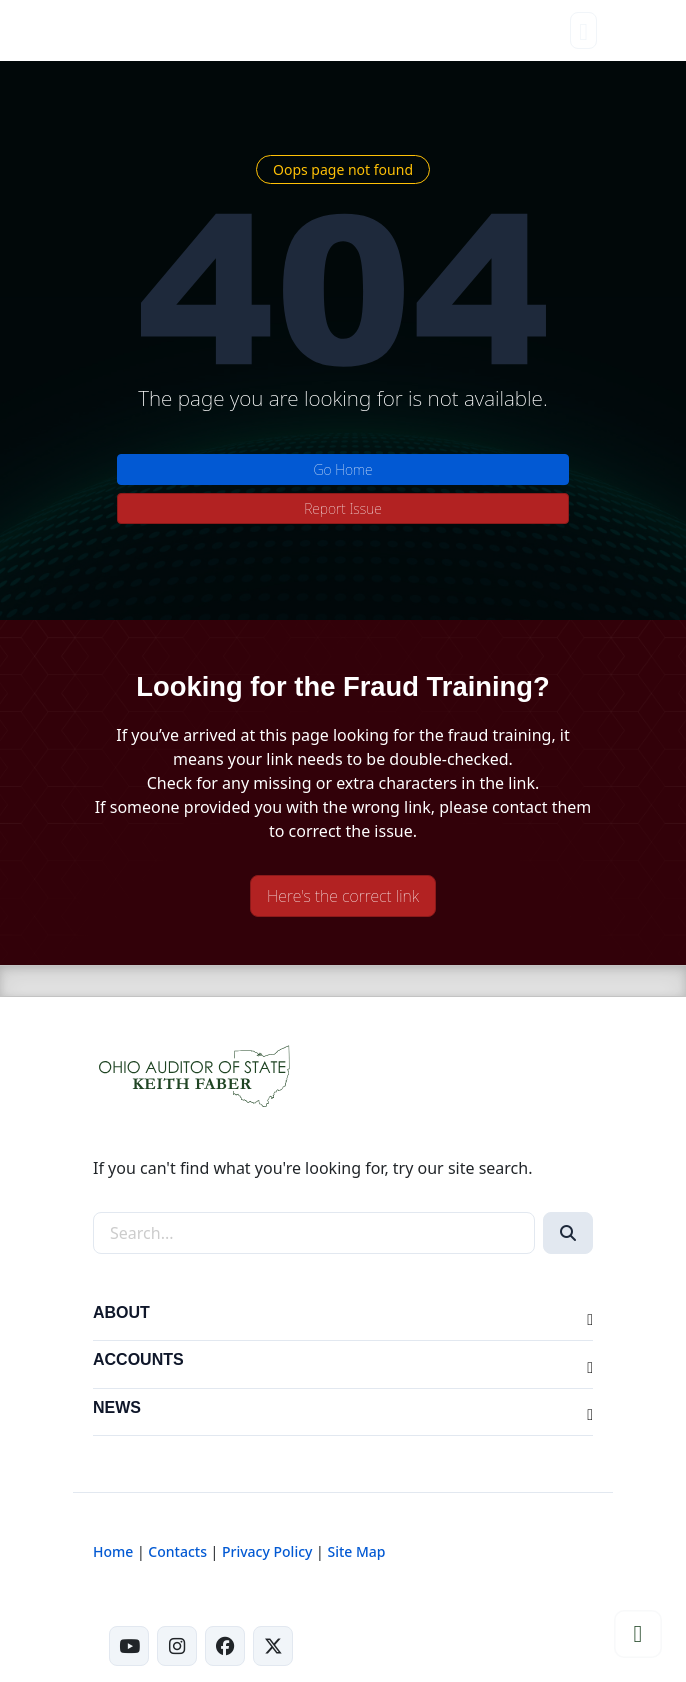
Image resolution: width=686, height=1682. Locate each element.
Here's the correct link (343, 896)
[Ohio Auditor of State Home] (127, 30)
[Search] (568, 1233)
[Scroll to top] (638, 1634)
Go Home (342, 469)
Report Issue (343, 508)
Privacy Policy (267, 1551)
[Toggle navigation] (583, 30)
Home (113, 1551)
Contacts (177, 1551)
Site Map (356, 1551)
